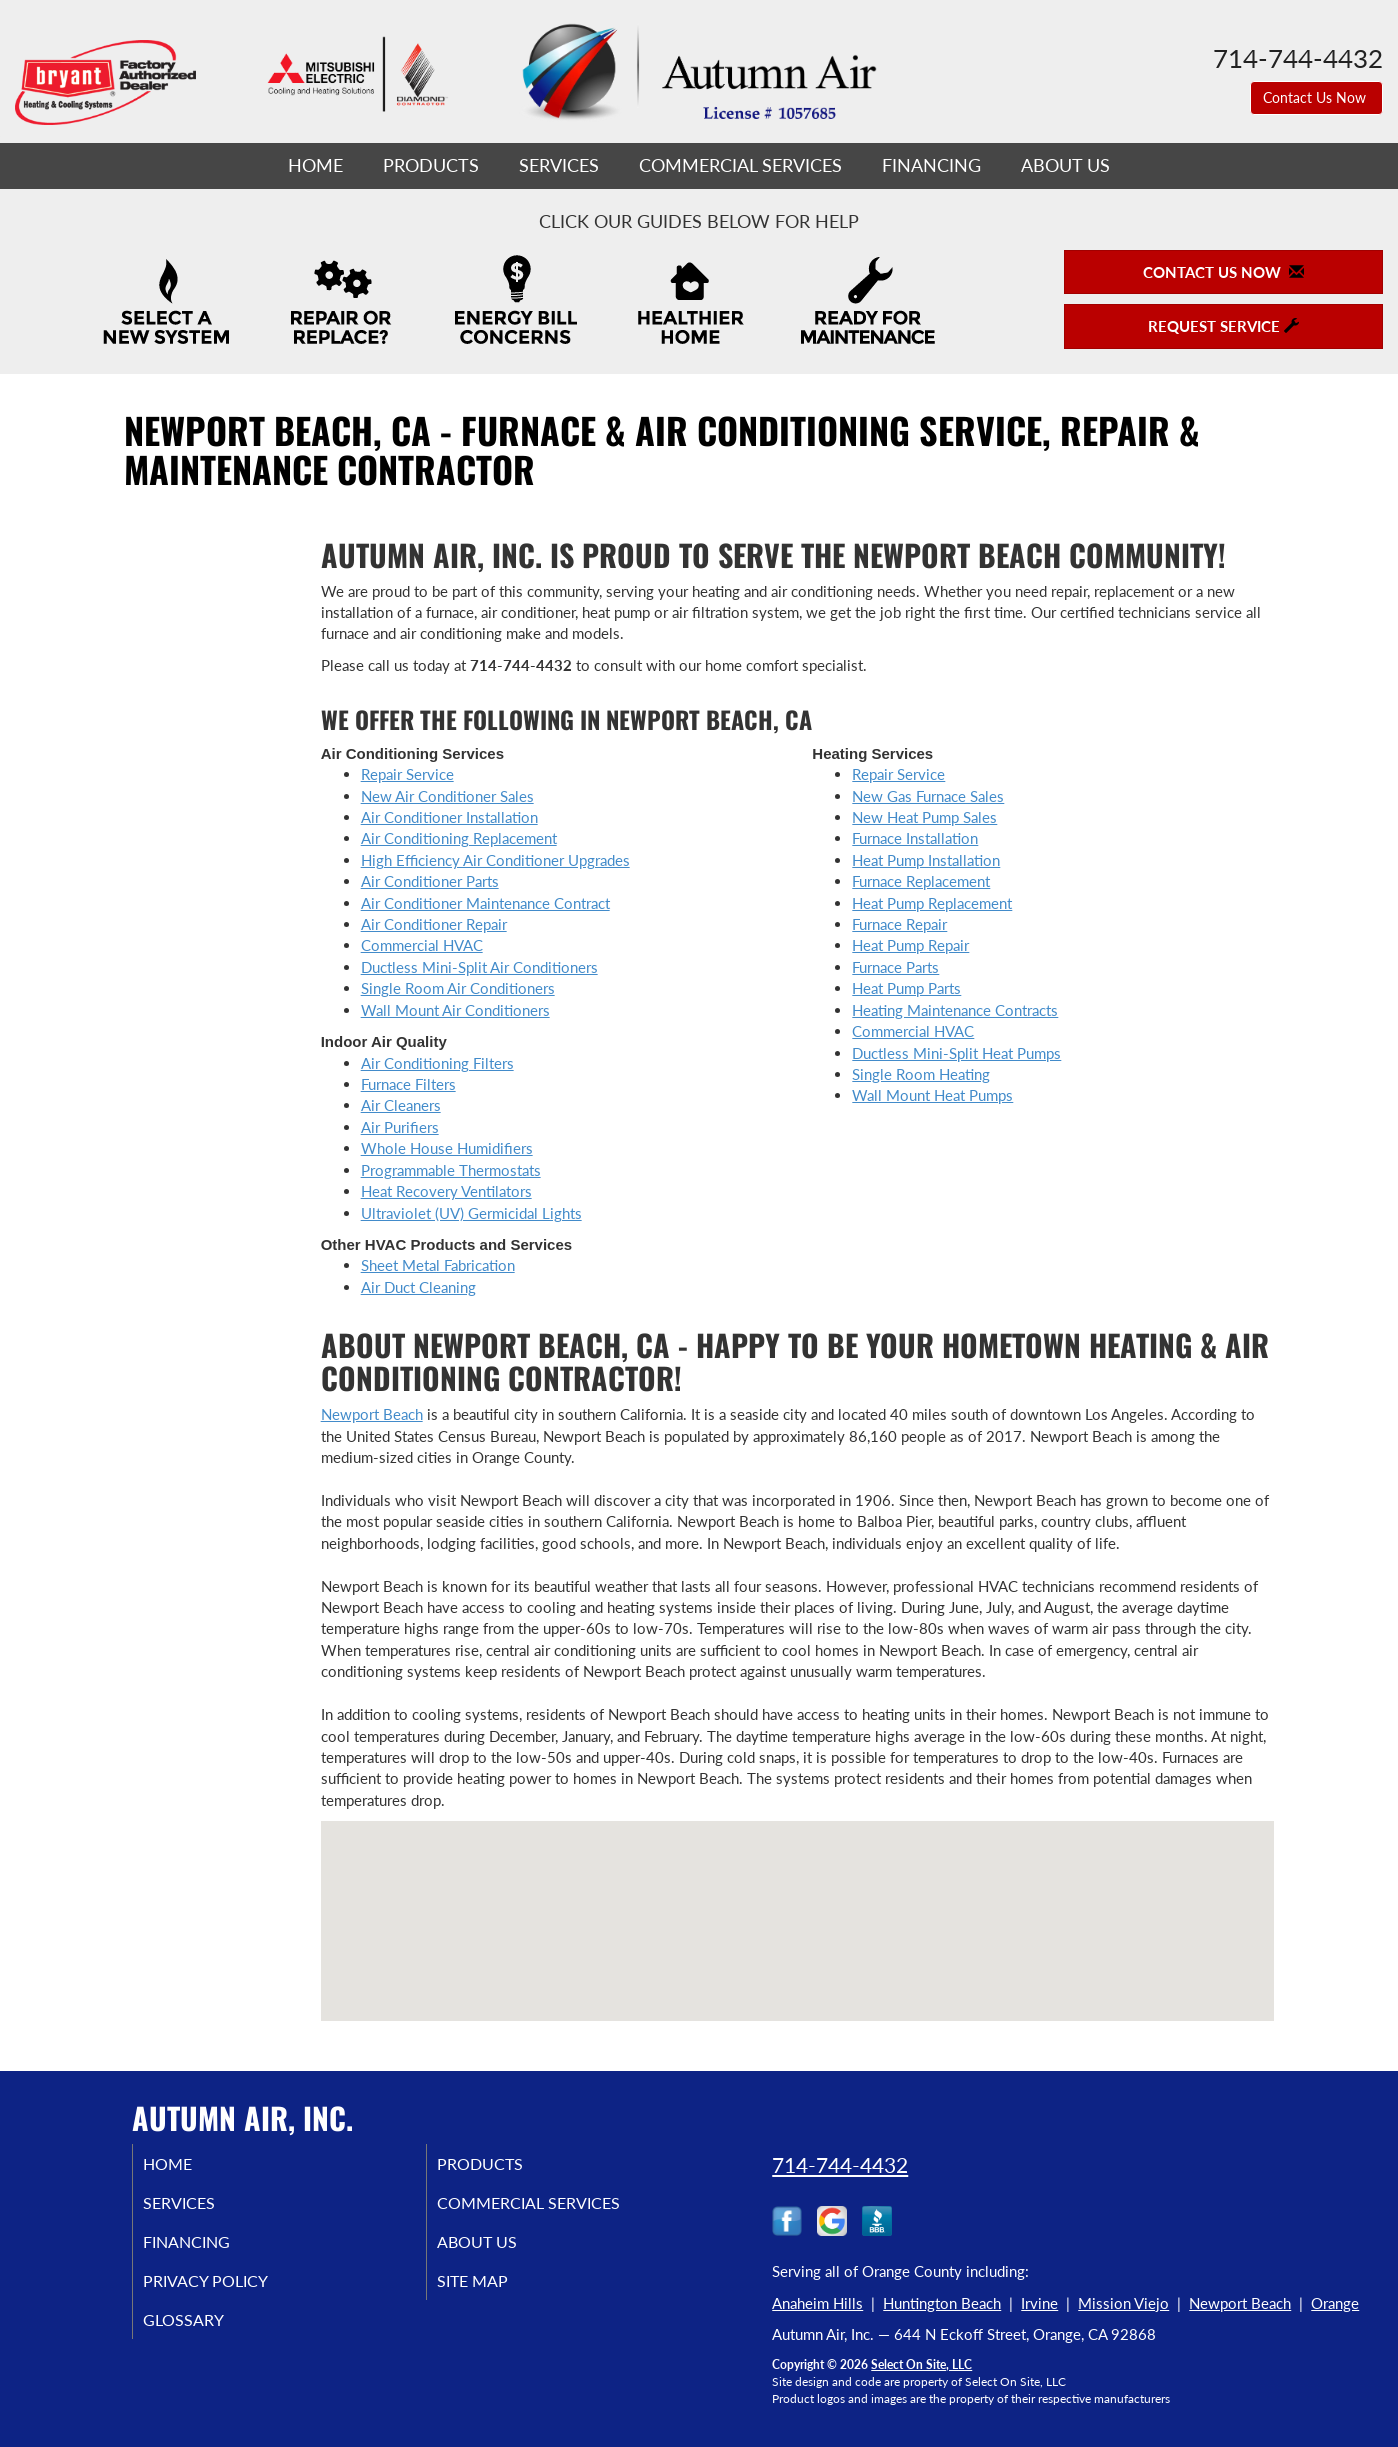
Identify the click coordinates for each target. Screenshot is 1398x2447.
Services (559, 165)
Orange (1335, 2303)
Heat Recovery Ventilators (446, 1191)
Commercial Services (740, 165)
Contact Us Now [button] (1316, 97)
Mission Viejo (1123, 2303)
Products (431, 165)
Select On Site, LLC (921, 2364)
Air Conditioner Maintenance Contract (485, 903)
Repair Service (407, 774)
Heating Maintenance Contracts (955, 1010)
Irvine (1039, 2303)
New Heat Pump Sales (924, 817)
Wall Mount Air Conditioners (455, 1010)
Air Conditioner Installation (449, 817)
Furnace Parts (895, 967)
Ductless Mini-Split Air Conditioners (479, 967)
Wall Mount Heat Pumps (932, 1095)
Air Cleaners (401, 1105)
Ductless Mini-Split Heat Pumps (956, 1053)
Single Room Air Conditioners (458, 988)
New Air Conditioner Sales (447, 796)
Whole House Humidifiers (447, 1148)
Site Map (497, 2291)
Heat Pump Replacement (932, 903)
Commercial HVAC (422, 945)
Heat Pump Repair (910, 945)
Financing (931, 165)
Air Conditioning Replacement (459, 838)
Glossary (207, 2333)
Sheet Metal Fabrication (438, 1265)
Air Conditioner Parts (430, 881)
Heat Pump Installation (926, 860)
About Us (1065, 165)
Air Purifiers (400, 1127)
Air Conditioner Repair (434, 924)
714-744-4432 (840, 2164)
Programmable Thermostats (451, 1170)
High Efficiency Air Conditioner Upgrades (495, 860)
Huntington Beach (942, 2303)
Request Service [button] (1223, 326)
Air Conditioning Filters (437, 1063)
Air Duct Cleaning (418, 1287)
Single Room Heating (921, 1074)
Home (315, 165)
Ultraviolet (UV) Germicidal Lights (471, 1213)
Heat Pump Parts (906, 988)
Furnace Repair (899, 924)
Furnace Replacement (921, 881)
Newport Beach (372, 1414)
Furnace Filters (408, 1084)
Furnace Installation (915, 838)
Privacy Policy (232, 2291)
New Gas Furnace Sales (928, 796)
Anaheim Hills (817, 2303)
